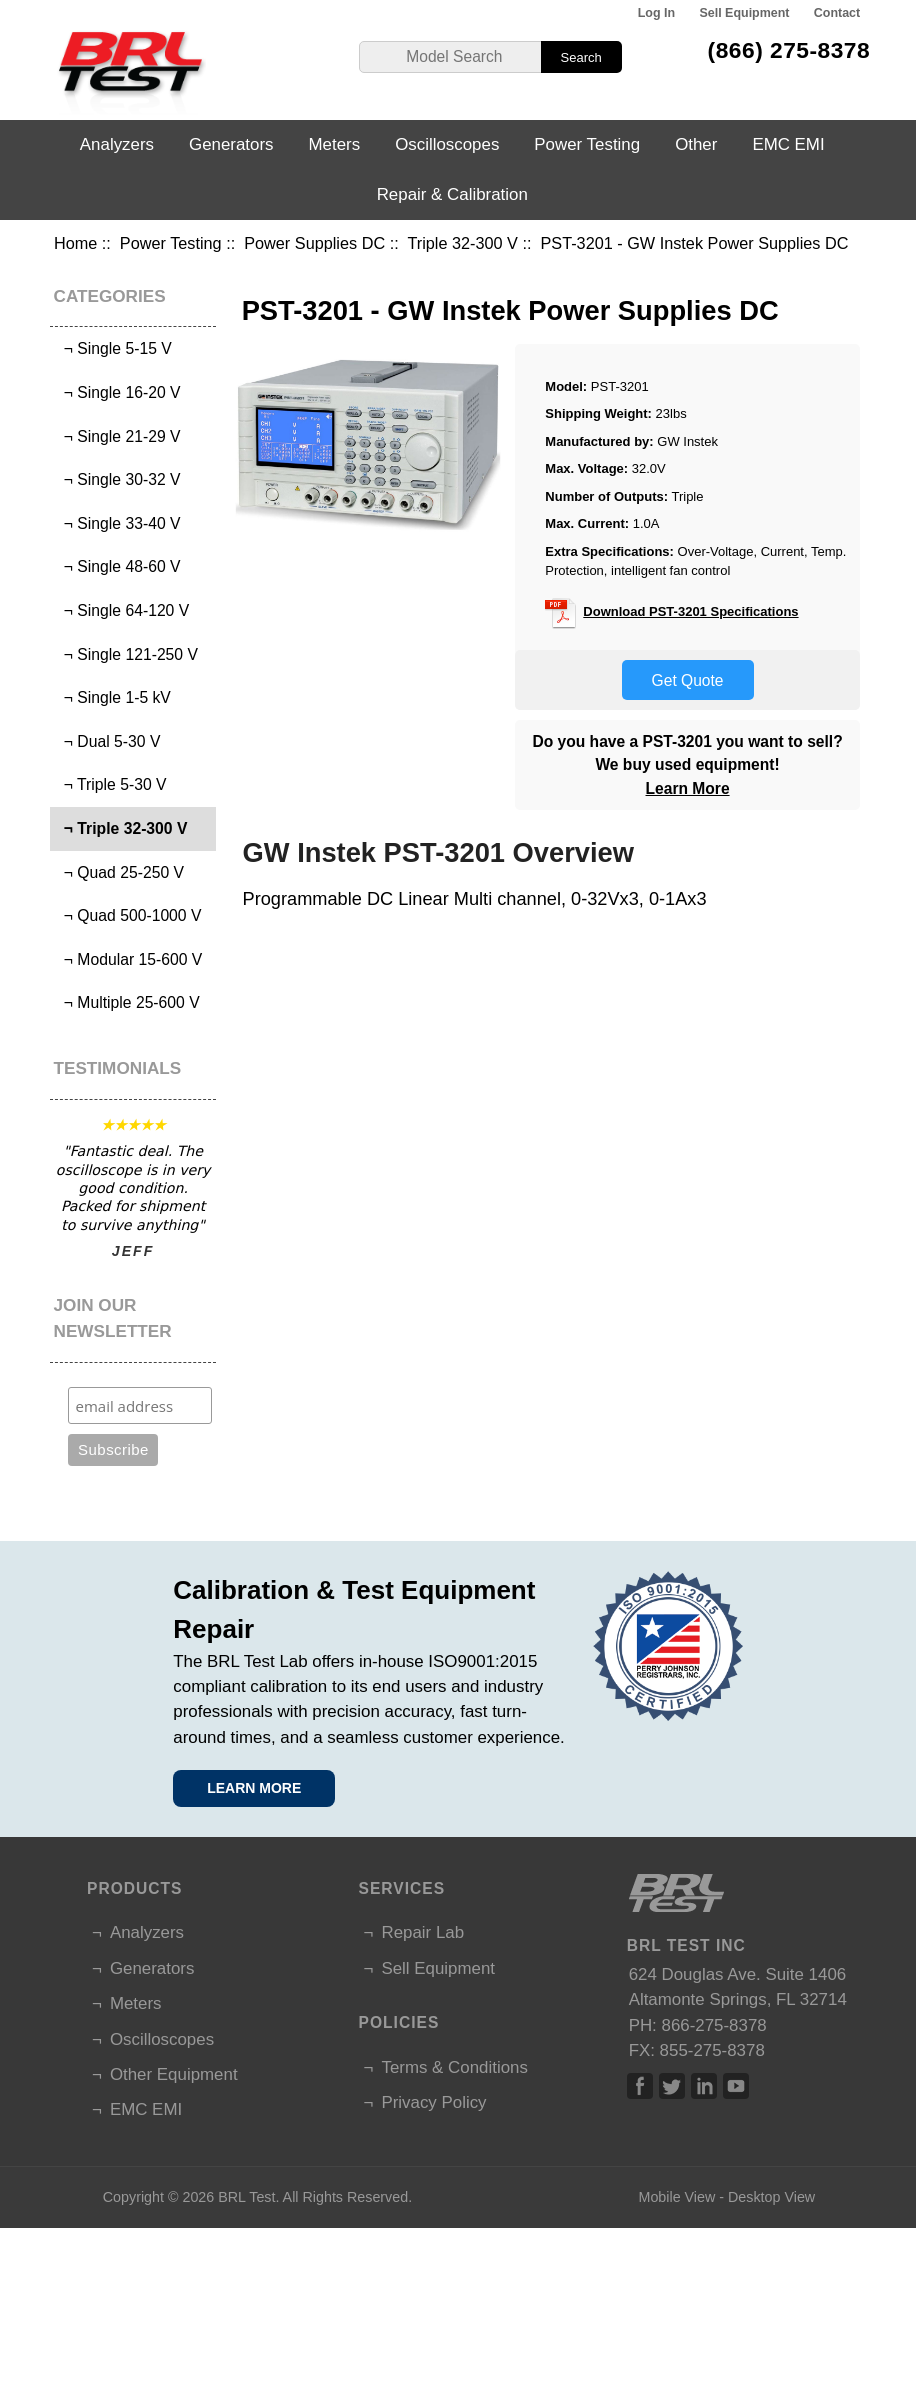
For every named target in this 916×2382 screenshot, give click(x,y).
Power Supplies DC (314, 243)
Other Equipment (174, 2074)
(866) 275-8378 (789, 50)
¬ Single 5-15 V (113, 348)
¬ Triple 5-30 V (110, 784)
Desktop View (771, 2197)
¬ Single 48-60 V (117, 566)
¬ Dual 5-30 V (107, 741)
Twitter (672, 2086)
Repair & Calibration (452, 194)
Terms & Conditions (454, 2067)
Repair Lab (422, 1932)
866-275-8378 (714, 2025)
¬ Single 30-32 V (117, 479)
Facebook (640, 2086)
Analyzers (117, 144)
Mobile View (676, 2197)
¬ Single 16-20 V (117, 392)
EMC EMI (788, 144)
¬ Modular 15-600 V (128, 959)
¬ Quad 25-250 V (119, 872)
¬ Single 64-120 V (122, 610)
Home (75, 243)
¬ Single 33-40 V (117, 523)
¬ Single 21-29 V (117, 436)
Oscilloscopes (447, 144)
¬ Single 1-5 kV (113, 697)
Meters (335, 144)
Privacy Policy (433, 2102)
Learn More (688, 788)
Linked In (704, 2086)
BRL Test (246, 2197)
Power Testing (171, 243)
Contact (837, 13)
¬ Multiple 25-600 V (127, 1002)
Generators (231, 144)
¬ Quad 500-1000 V (128, 915)
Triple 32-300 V (462, 243)
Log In (656, 13)
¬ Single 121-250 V (126, 654)
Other (696, 144)
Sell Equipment (744, 13)
